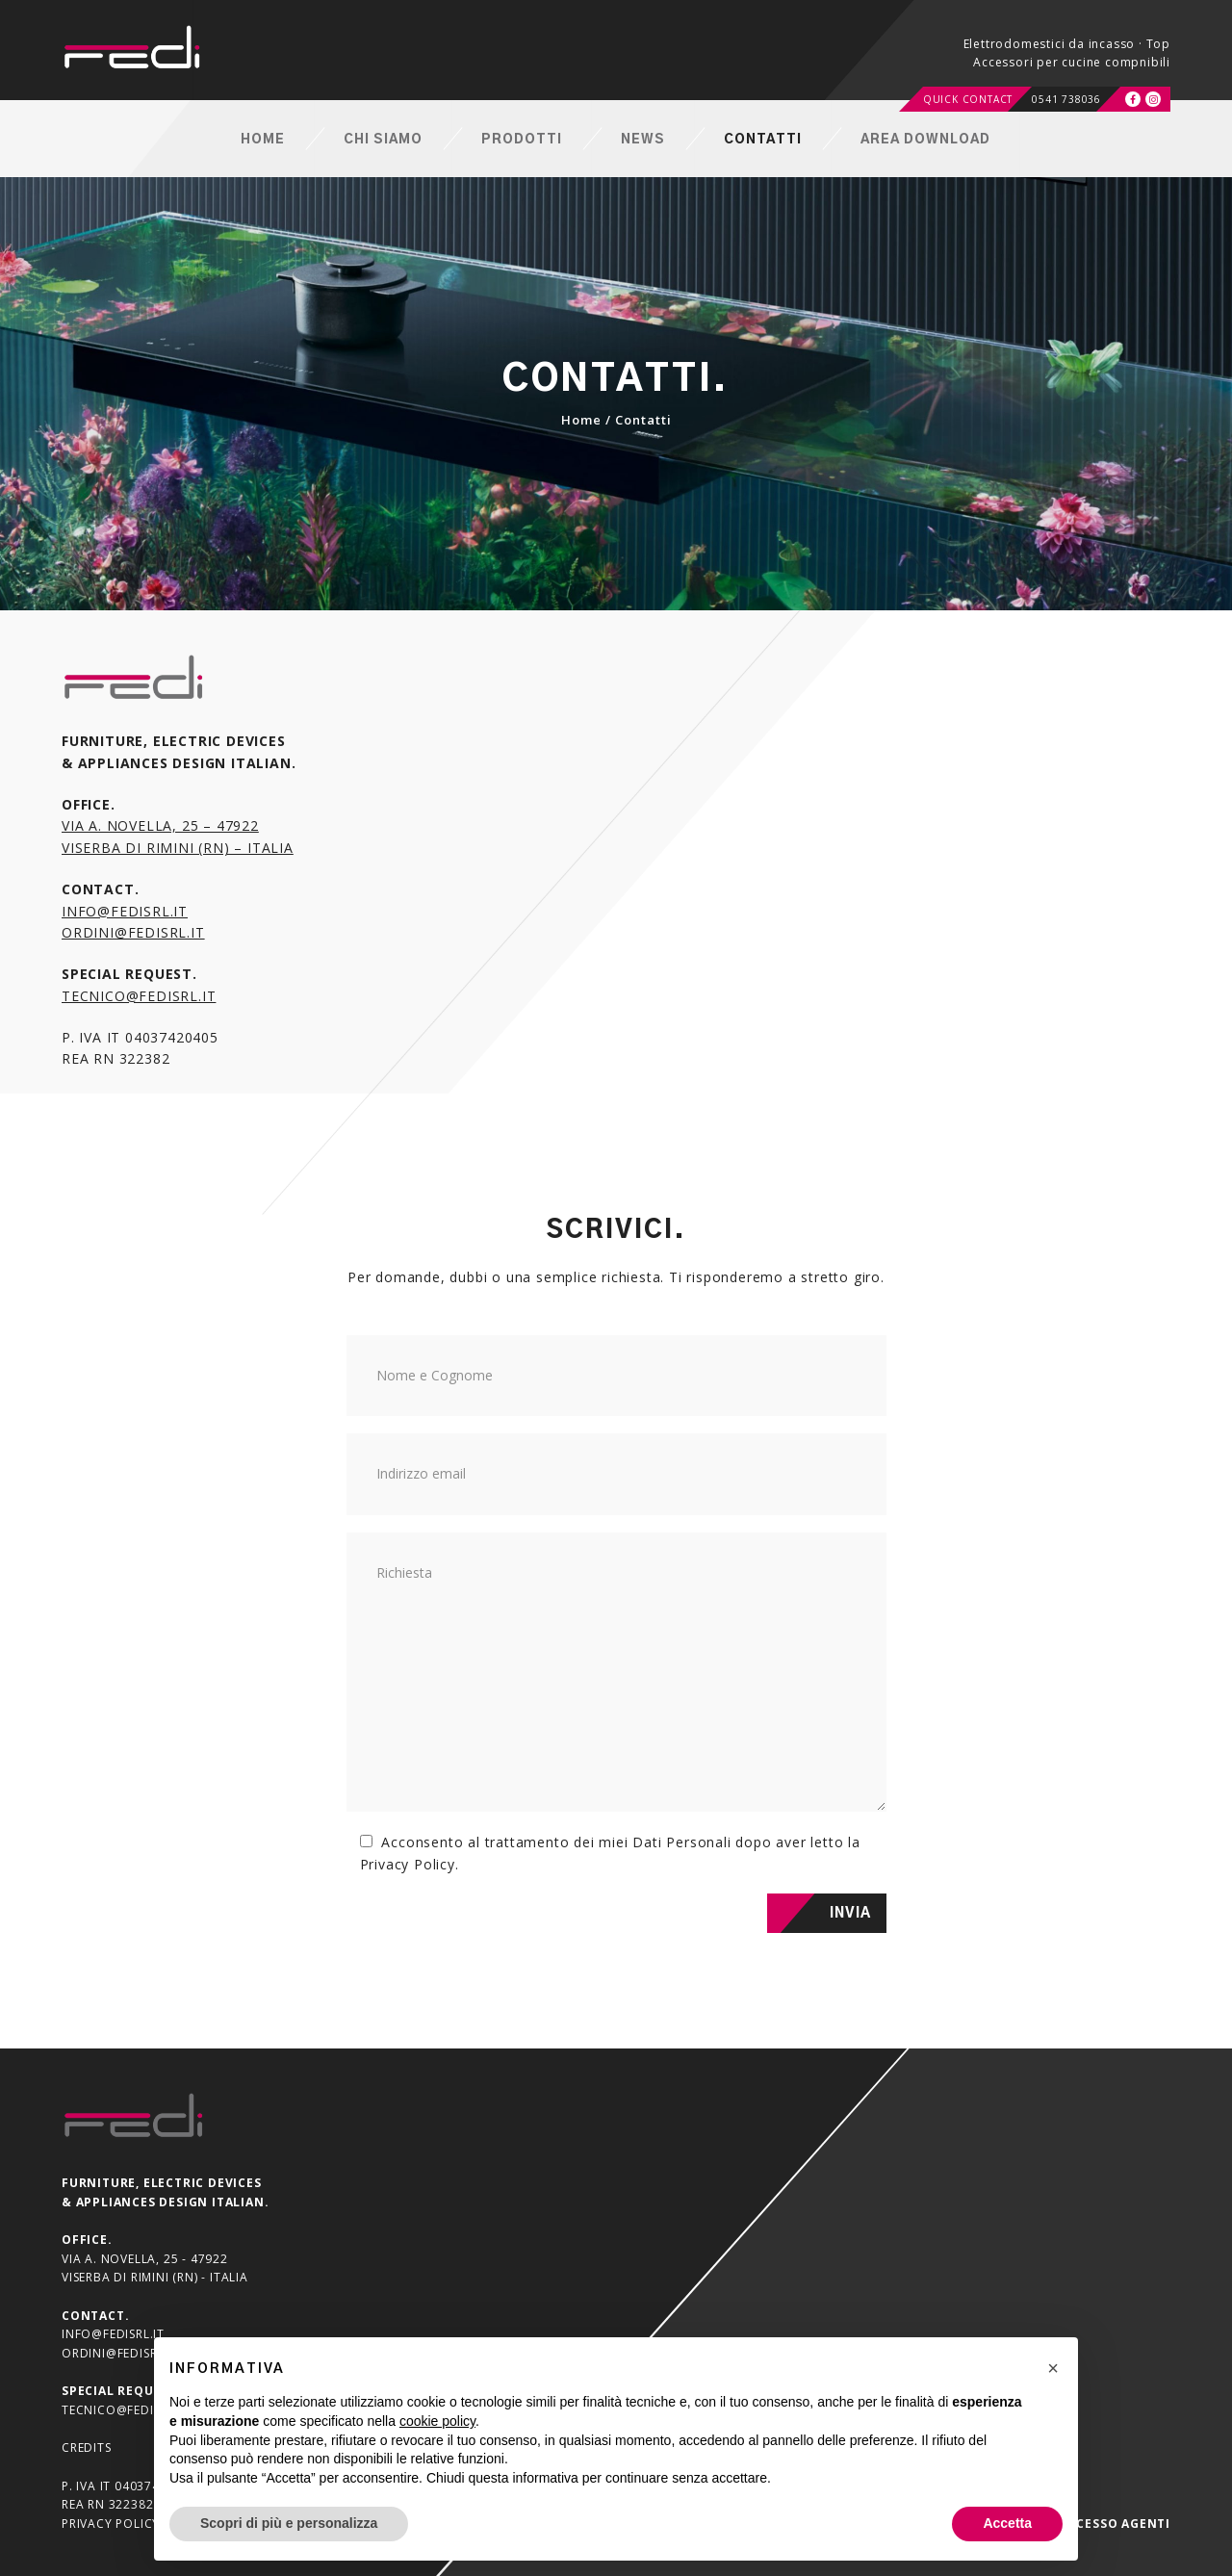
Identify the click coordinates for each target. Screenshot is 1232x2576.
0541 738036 (1066, 99)
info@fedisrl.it (125, 911)
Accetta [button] (1007, 2523)
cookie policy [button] (437, 2421)
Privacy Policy (407, 1864)
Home (581, 419)
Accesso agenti (1115, 2523)
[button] (1053, 2368)
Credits (87, 2447)
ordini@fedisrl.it (133, 932)
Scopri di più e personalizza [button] (288, 2523)
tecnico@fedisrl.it (139, 996)
